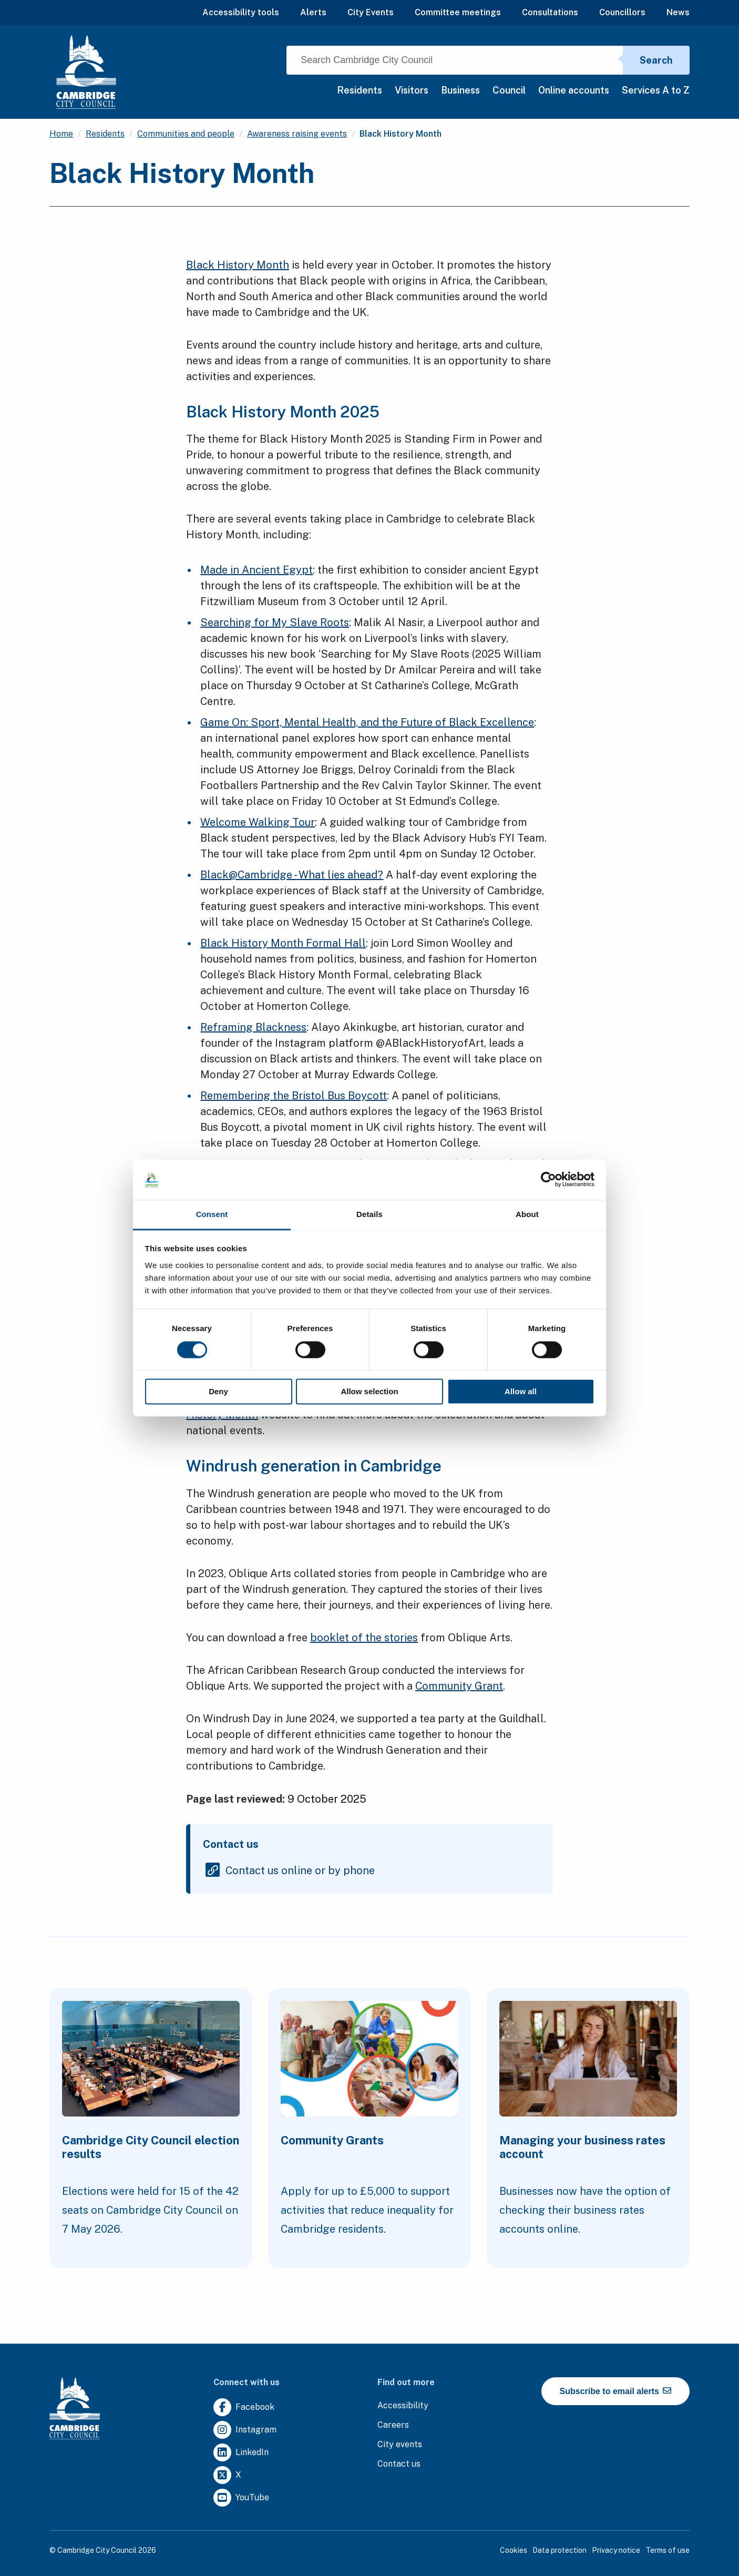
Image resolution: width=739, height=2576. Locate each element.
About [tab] (527, 1214)
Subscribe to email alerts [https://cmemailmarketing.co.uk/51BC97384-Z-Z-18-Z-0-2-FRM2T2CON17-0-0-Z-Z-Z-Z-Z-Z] (616, 2391)
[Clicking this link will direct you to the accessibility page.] (402, 2406)
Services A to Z (656, 90)
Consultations (550, 12)
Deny (218, 1391)
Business (460, 90)
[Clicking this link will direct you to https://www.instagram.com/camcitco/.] (244, 2430)
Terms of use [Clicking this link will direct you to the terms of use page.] (667, 2550)
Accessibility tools (240, 12)
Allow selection (369, 1391)
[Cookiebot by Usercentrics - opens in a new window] (548, 1180)
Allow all (521, 1391)
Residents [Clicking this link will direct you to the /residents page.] (105, 134)
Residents (359, 90)
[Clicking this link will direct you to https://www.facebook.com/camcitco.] (243, 2407)
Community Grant (459, 1686)
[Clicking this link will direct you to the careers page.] (393, 2425)
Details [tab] (369, 1214)
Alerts (313, 12)
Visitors (411, 90)
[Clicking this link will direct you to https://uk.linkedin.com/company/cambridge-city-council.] (241, 2453)
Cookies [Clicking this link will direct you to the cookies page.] (513, 2550)
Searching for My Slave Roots (274, 622)
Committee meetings (458, 12)
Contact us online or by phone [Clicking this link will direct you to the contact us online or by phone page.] (300, 1870)
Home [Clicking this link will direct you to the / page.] (61, 134)
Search (656, 60)
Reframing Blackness (253, 1027)
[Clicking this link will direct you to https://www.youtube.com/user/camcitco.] (241, 2498)
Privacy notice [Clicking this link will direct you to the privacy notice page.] (616, 2550)
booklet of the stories (364, 1637)
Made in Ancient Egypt (256, 570)
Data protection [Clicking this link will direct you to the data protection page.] (559, 2550)
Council (509, 90)
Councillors (622, 12)
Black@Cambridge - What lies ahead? (291, 874)
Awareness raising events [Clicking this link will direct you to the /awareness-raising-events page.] (297, 134)
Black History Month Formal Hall (283, 943)
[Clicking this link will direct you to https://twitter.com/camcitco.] (227, 2475)
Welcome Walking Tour (257, 822)
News (678, 12)
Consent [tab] (212, 1214)
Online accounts (573, 90)
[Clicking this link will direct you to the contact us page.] (398, 2464)
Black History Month (237, 265)
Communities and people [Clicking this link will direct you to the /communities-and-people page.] (185, 134)
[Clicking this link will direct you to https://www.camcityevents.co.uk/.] (399, 2444)
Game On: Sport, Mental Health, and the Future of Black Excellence (367, 722)
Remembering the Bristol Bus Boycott (293, 1095)
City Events (370, 12)
